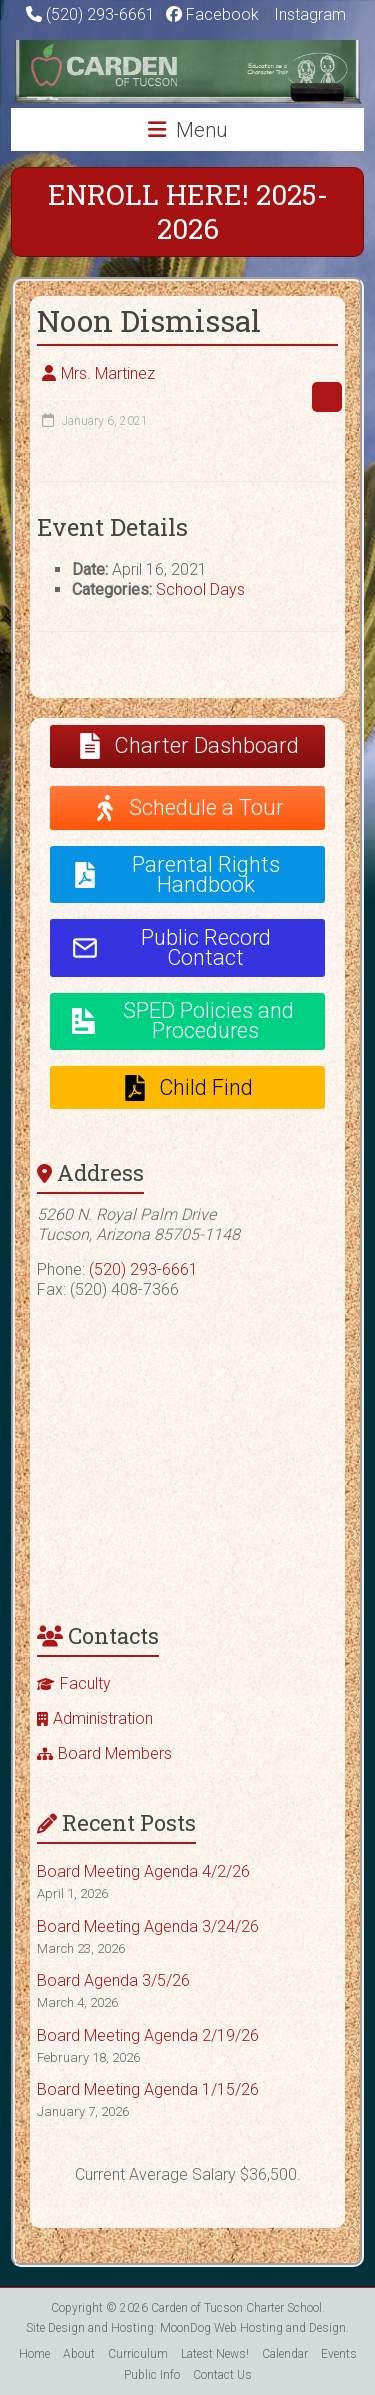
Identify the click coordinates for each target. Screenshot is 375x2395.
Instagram (308, 14)
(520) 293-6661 (100, 14)
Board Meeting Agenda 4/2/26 (143, 1871)
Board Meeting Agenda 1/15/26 (148, 2089)
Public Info (152, 2375)
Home (34, 2354)
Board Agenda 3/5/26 (113, 1980)
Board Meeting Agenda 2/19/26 (148, 2035)
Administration (103, 1718)
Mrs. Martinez (108, 373)
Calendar (285, 2354)
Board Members (115, 1753)
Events (339, 2354)
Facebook (212, 14)
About (79, 2354)
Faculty (85, 1683)
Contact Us (222, 2375)
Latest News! (215, 2354)
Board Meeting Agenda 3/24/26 (148, 1926)
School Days (200, 589)
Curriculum (138, 2354)
